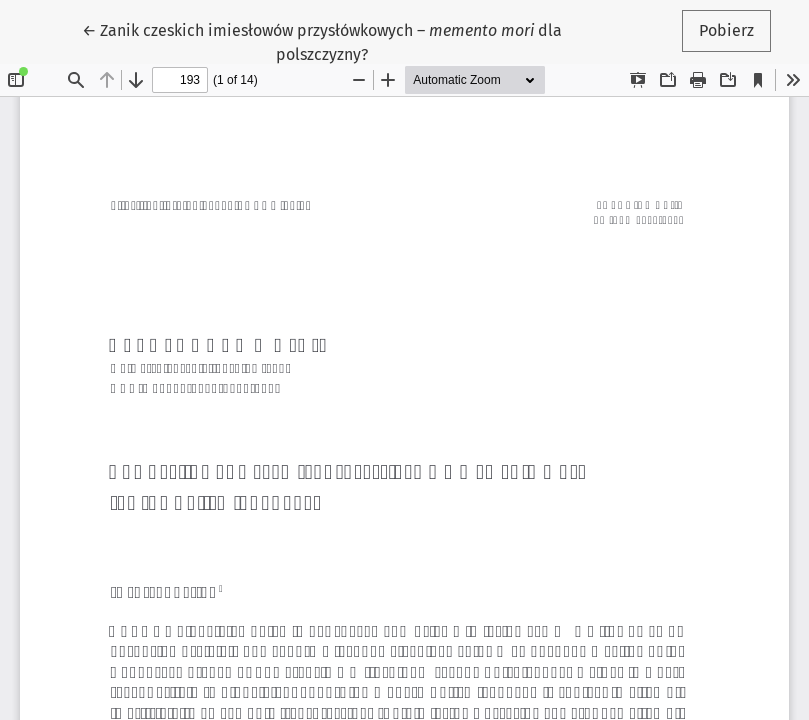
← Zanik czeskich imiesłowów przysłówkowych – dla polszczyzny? (322, 41)
